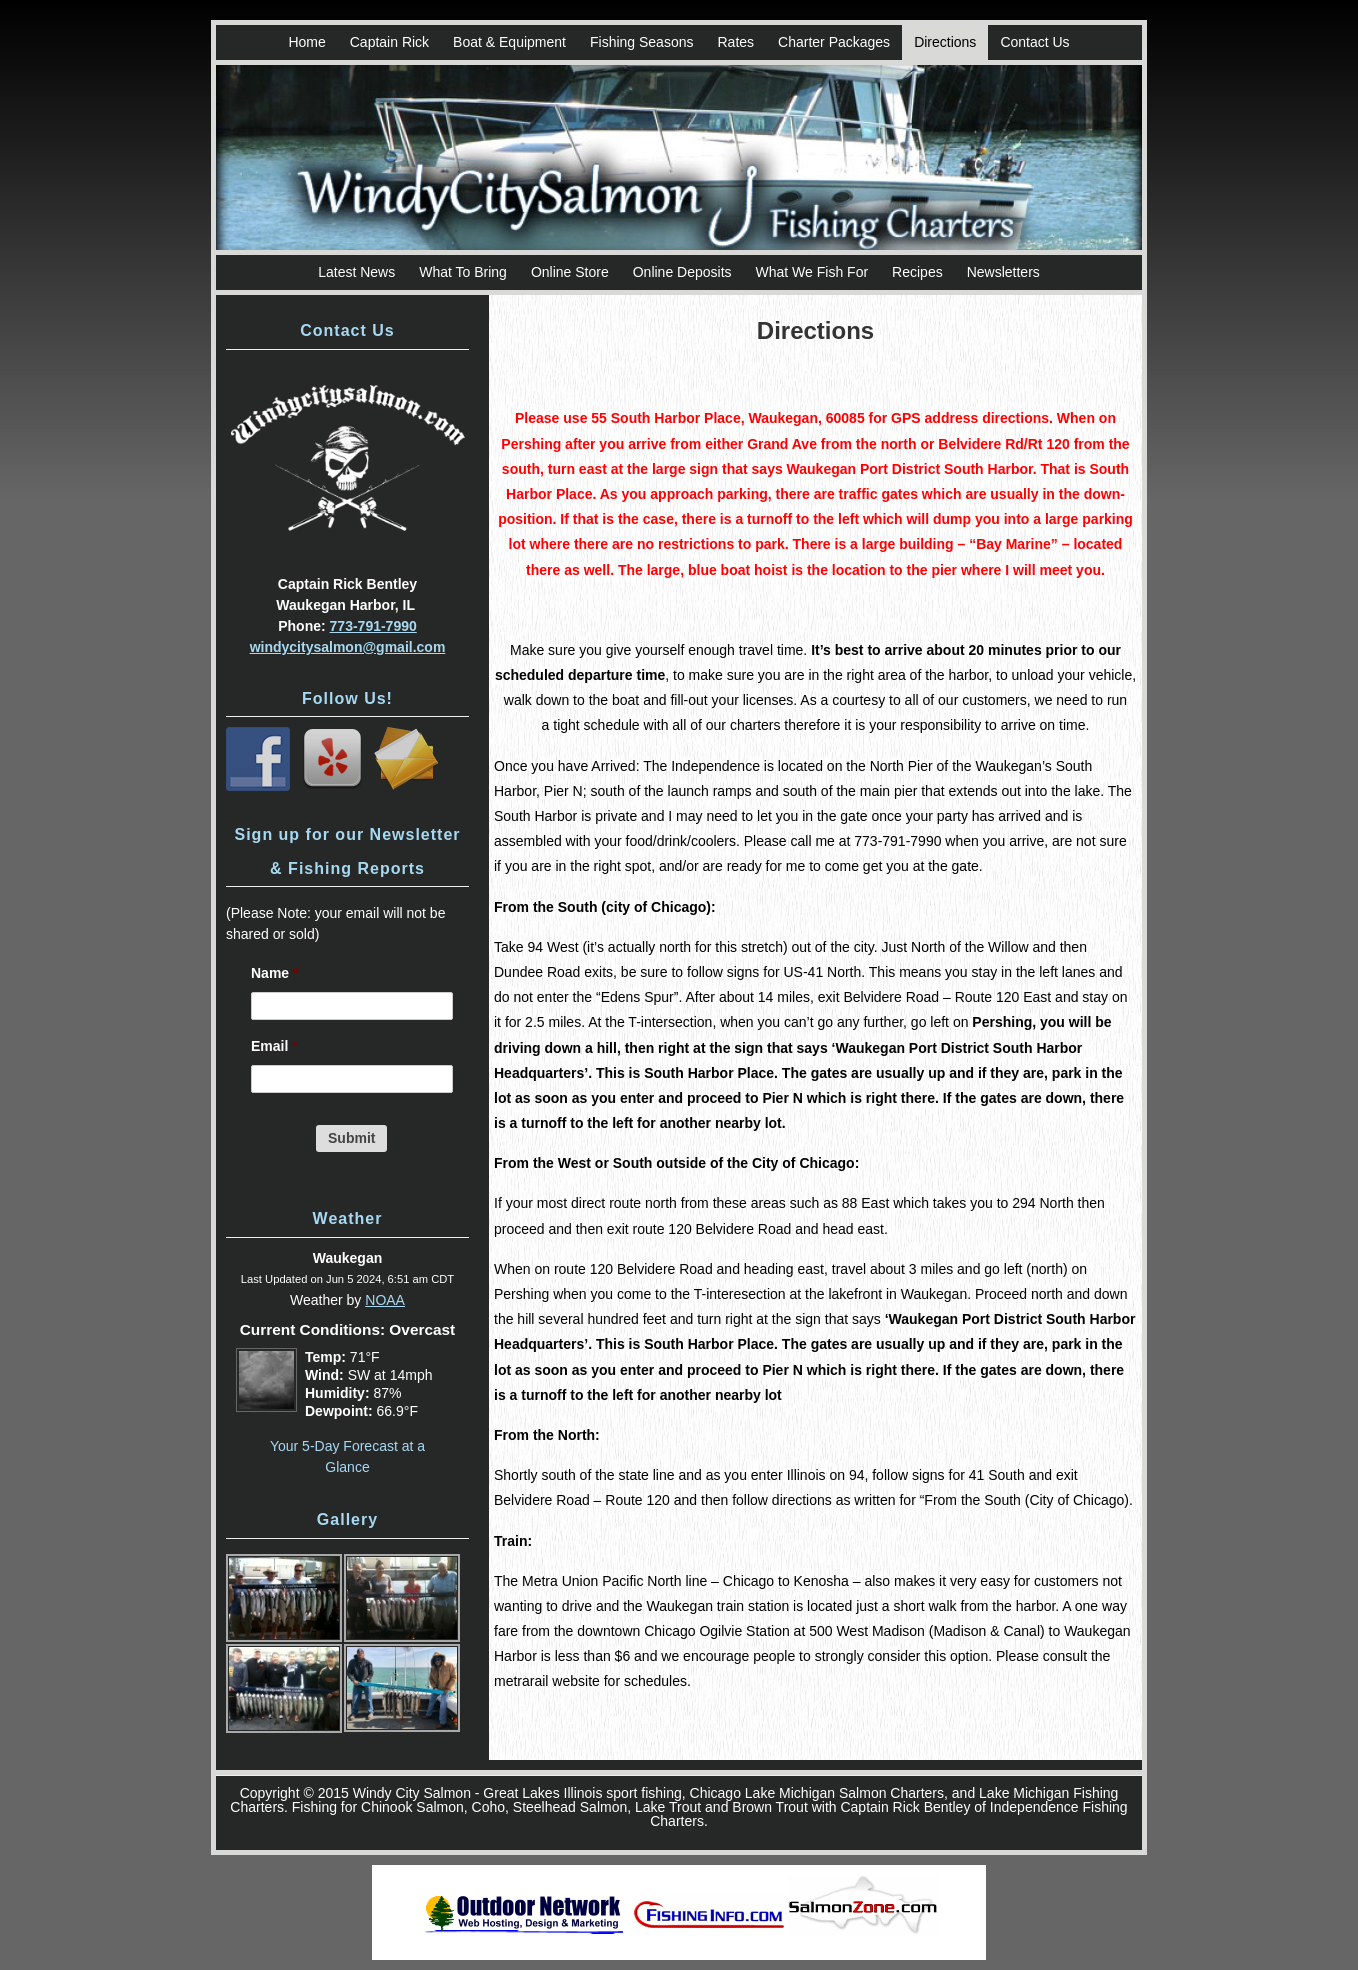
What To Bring (463, 272)
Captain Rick (389, 42)
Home (306, 42)
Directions (945, 42)
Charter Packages (834, 42)
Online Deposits (682, 272)
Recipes (917, 272)
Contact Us (1034, 42)
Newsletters (1003, 272)
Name (275, 973)
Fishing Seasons (642, 42)
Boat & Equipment (509, 42)
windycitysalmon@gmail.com (348, 647)
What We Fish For (812, 272)
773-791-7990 (373, 626)
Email (274, 1046)
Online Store (570, 272)
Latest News (356, 272)
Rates (735, 42)
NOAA (385, 1300)
